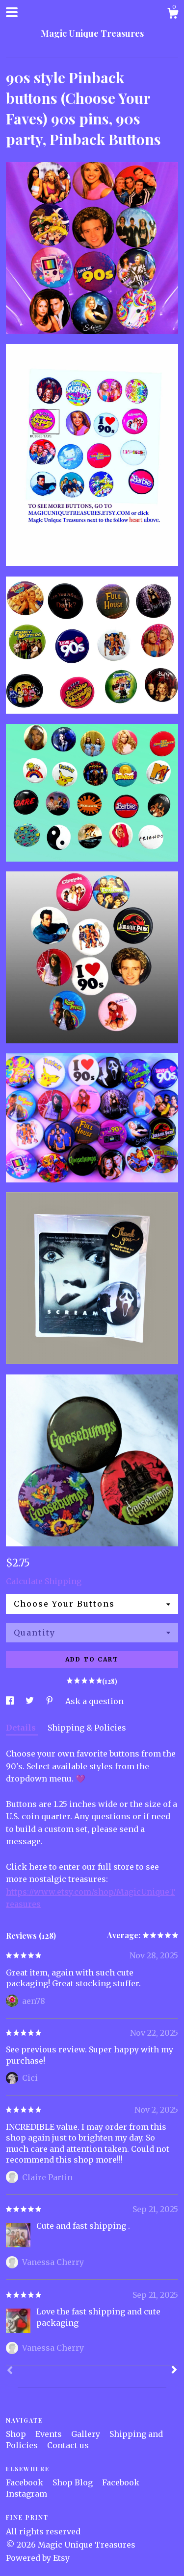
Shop (17, 2434)
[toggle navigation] (12, 12)
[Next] (174, 2370)
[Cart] (172, 14)
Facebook (25, 2482)
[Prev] (10, 2371)
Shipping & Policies (87, 1728)
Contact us (68, 2445)
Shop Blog (74, 2482)
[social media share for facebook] (11, 1701)
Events (49, 2434)
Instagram (26, 2494)
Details (22, 1728)
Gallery (86, 2434)
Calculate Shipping (43, 1581)
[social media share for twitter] (31, 1701)
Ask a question (94, 1701)
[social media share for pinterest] (50, 1701)
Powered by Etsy (38, 2558)
